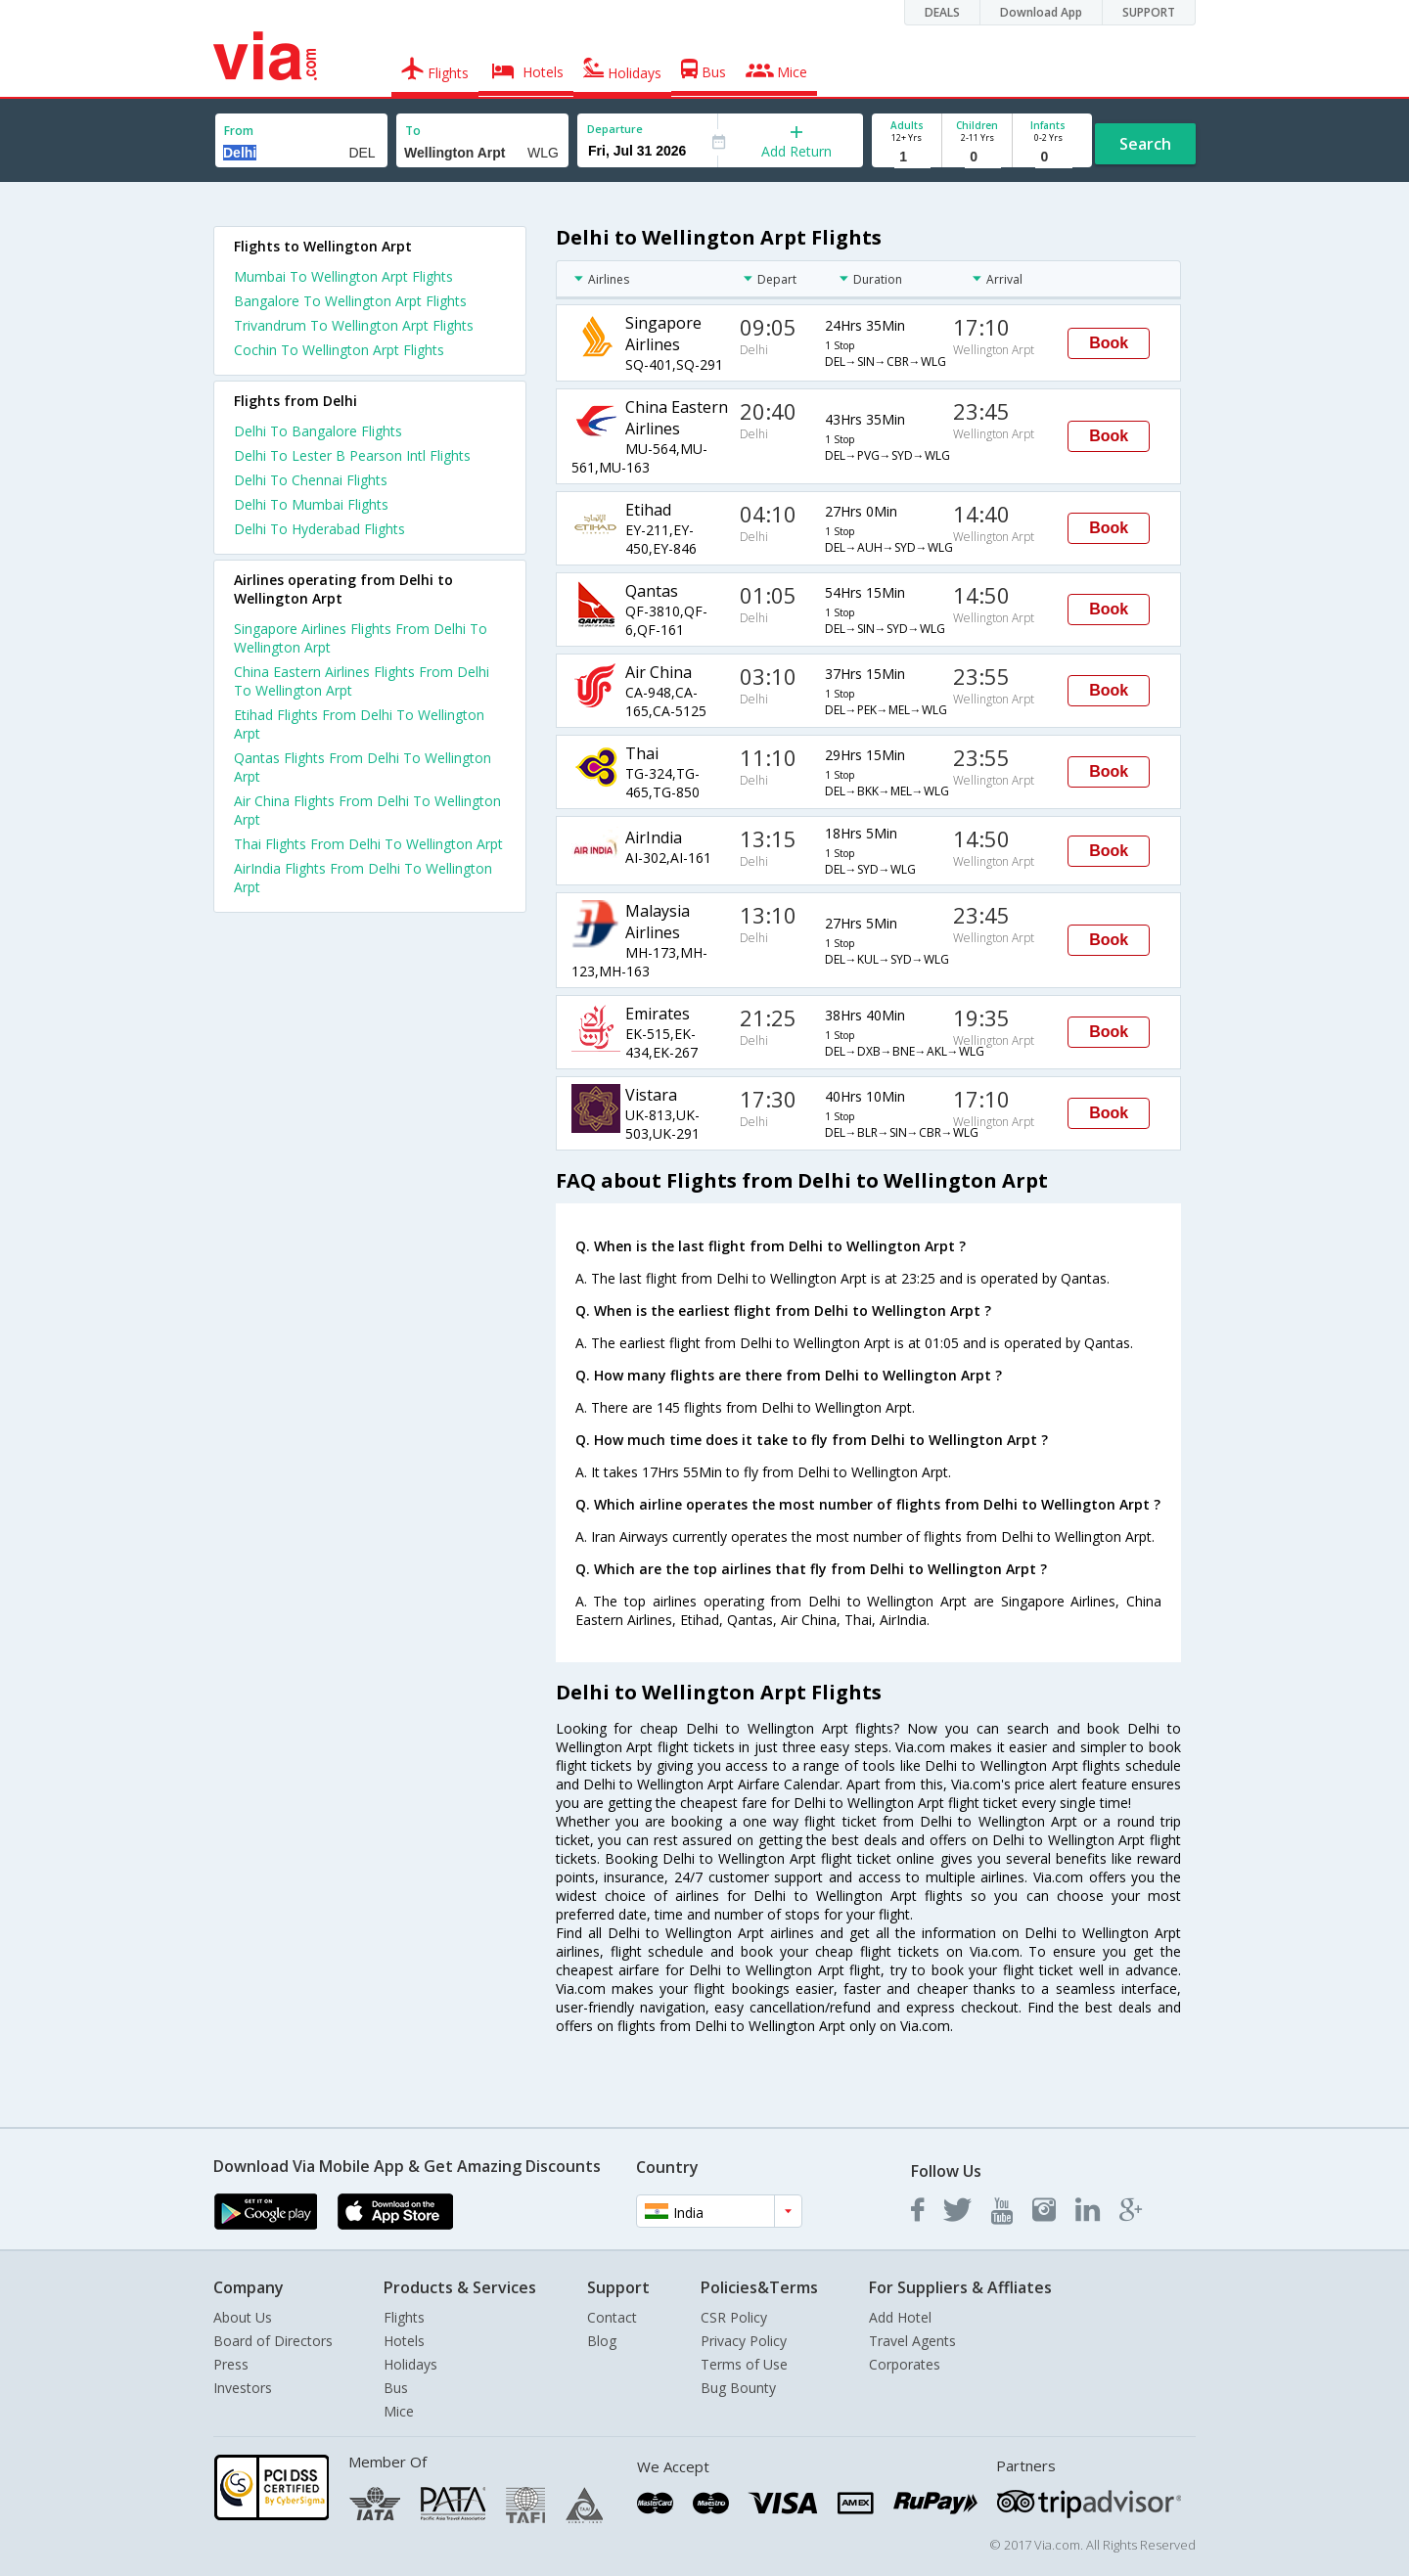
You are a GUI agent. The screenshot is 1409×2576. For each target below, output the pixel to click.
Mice (399, 2411)
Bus (396, 2387)
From (238, 130)
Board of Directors (273, 2340)
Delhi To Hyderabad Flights (319, 529)
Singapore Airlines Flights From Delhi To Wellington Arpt (360, 637)
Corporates (904, 2364)
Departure (615, 128)
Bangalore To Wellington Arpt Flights (350, 301)
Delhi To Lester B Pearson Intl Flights (352, 455)
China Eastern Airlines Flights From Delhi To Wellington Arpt (361, 681)
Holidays (410, 2364)
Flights (404, 2317)
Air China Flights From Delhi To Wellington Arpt (367, 810)
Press (231, 2364)
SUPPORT (1148, 12)
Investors (242, 2387)
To (413, 130)
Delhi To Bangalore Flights (318, 431)
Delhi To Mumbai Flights (311, 504)
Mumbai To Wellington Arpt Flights (343, 276)
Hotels (404, 2340)
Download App (1041, 12)
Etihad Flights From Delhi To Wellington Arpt (359, 724)
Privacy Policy (744, 2340)
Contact (612, 2317)
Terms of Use (744, 2364)
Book (1108, 343)
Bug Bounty (738, 2387)
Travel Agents (912, 2340)
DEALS (942, 12)
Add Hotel (900, 2317)
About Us (242, 2317)
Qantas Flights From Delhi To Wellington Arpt (362, 767)
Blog (601, 2340)
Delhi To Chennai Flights (310, 480)
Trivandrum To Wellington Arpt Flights (354, 325)
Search (1145, 144)
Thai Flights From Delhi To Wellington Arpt (368, 844)
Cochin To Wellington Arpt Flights (339, 349)
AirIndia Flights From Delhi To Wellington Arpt (363, 877)
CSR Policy (734, 2317)
